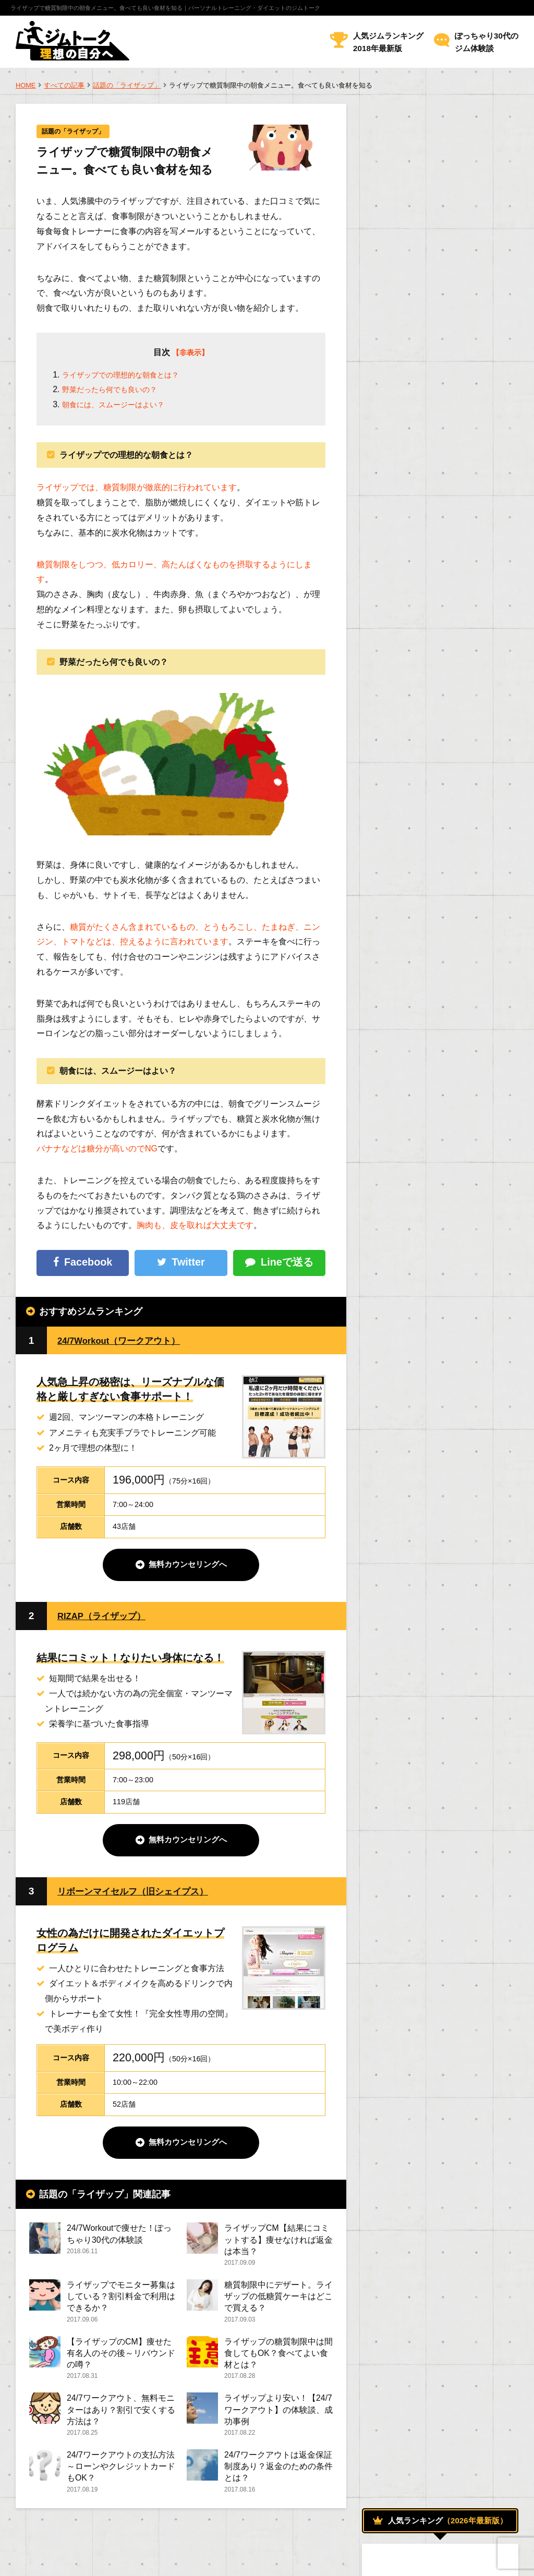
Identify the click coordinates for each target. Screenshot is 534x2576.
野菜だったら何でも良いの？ (116, 390)
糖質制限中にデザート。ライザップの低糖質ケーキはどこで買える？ (278, 2301)
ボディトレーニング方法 (418, 1099)
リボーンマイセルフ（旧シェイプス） (141, 1893)
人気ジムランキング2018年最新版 (388, 42)
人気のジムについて (413, 1123)
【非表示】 (190, 353)
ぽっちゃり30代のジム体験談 (486, 42)
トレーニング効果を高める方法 (429, 1051)
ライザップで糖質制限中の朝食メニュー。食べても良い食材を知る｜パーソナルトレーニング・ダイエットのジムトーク (165, 8)
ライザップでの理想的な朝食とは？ (129, 375)
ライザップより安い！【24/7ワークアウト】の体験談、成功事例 (278, 2418)
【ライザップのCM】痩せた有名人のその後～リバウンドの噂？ (121, 2359)
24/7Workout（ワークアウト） (127, 1341)
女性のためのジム (407, 1146)
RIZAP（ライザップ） (107, 1617)
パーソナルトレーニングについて (435, 1075)
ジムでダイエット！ (413, 1028)
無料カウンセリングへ (188, 1566)
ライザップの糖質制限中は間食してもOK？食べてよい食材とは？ (278, 2359)
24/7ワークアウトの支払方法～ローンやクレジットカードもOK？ (121, 2476)
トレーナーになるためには (422, 1193)
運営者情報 (34, 2560)
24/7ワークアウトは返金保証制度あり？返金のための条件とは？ (278, 2476)
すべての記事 (64, 85)
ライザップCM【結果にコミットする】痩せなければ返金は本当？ (278, 2242)
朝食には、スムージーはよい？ (120, 405)
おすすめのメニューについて (425, 1004)
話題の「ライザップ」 (127, 85)
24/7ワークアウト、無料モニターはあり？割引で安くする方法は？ (121, 2418)
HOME (25, 85)
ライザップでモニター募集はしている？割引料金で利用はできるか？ (121, 2301)
